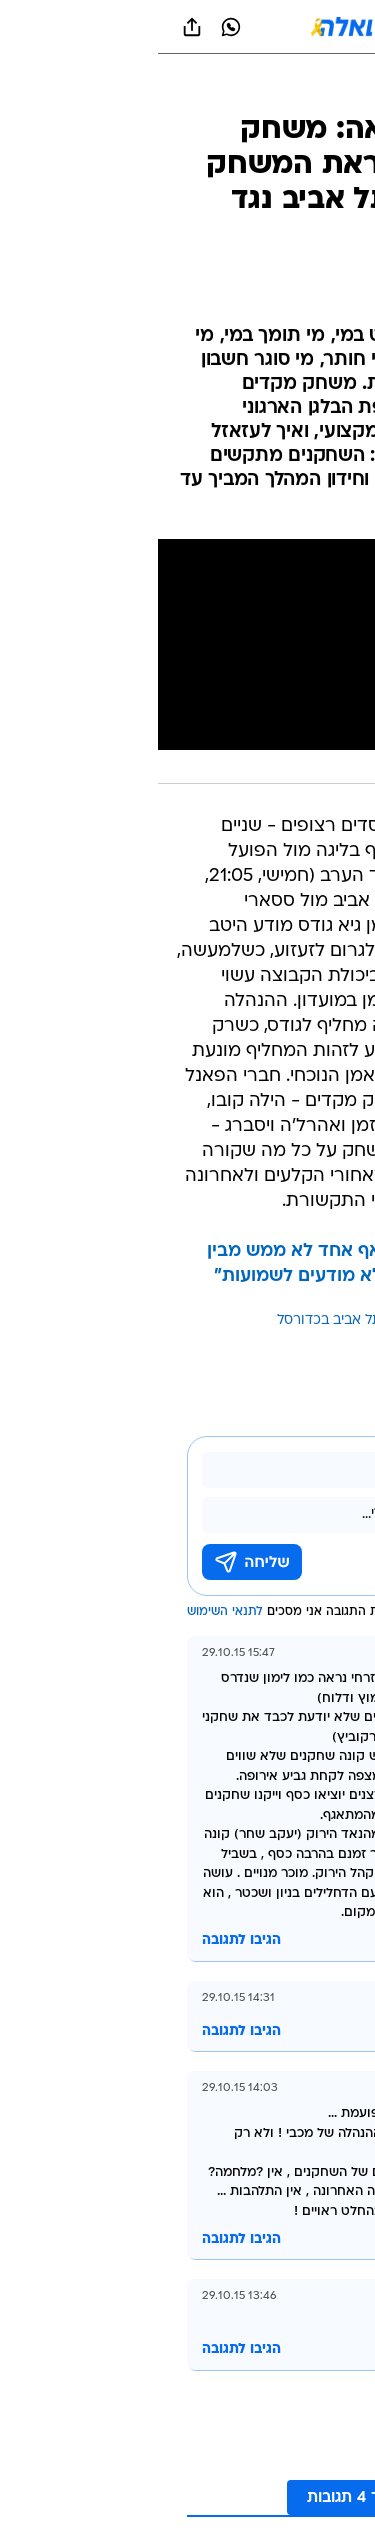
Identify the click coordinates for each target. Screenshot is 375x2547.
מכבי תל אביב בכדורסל (188, 1320)
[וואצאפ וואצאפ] (73, 27)
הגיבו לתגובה (83, 1940)
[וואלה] (188, 27)
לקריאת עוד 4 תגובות (222, 2498)
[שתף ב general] (34, 27)
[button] (289, 27)
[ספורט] (333, 90)
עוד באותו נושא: (308, 1320)
